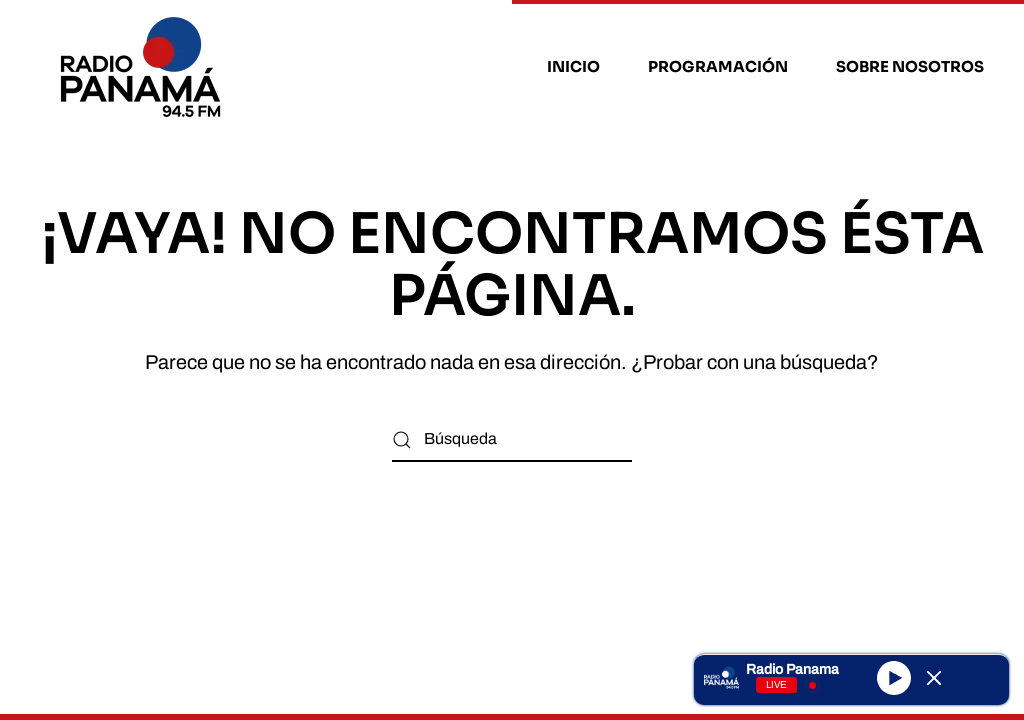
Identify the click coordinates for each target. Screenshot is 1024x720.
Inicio (573, 66)
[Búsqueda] (512, 439)
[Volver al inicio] (143, 67)
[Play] (894, 677)
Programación (718, 66)
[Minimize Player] (934, 678)
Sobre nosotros (910, 66)
